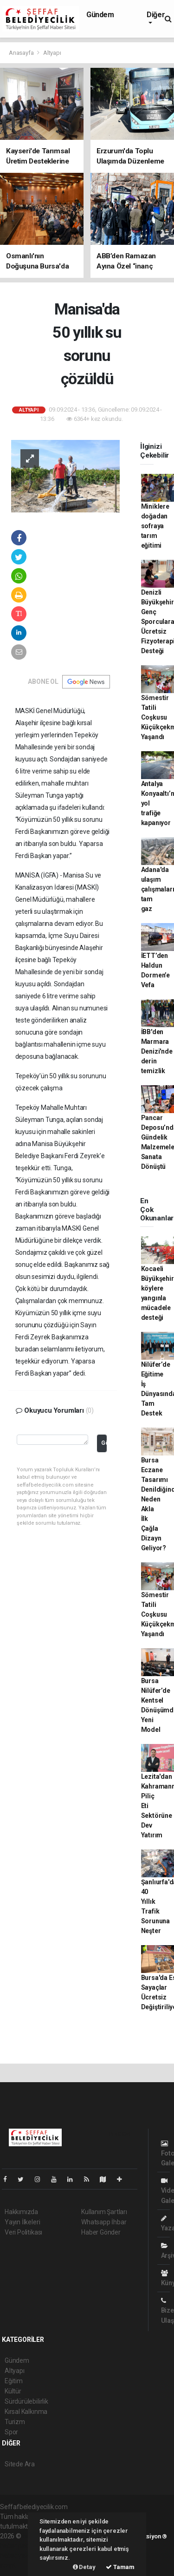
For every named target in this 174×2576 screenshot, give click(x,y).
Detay (84, 2566)
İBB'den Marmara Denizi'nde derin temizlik (157, 1051)
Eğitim (14, 2381)
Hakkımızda (21, 2211)
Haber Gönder (101, 2232)
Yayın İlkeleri (22, 2222)
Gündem (100, 14)
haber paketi (18, 2546)
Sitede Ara (20, 2464)
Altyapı (52, 52)
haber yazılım (19, 2555)
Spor (11, 2432)
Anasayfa (22, 52)
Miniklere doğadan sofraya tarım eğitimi (155, 526)
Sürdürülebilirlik (26, 2401)
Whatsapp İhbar (103, 2222)
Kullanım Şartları (104, 2211)
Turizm (15, 2421)
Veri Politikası (23, 2232)
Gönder (103, 1442)
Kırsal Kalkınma (26, 2411)
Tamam (120, 2566)
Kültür (13, 2391)
